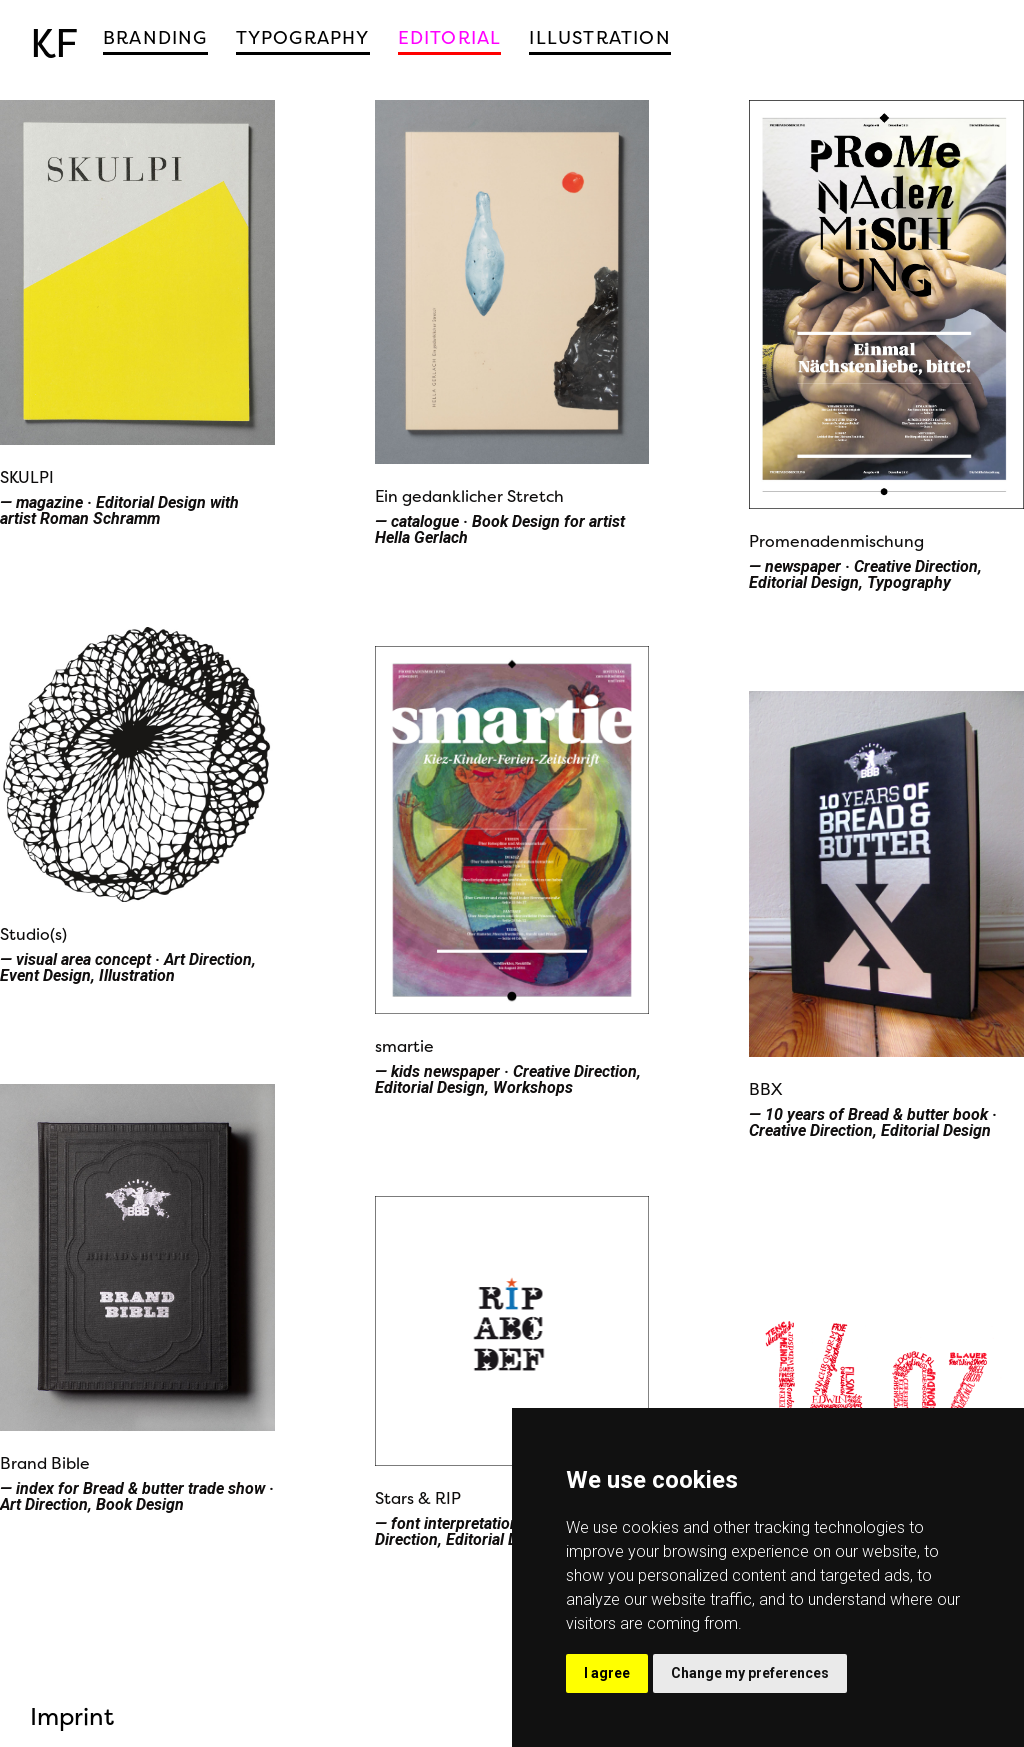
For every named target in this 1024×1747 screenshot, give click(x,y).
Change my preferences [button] (750, 1673)
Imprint (72, 1716)
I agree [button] (607, 1673)
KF (54, 43)
